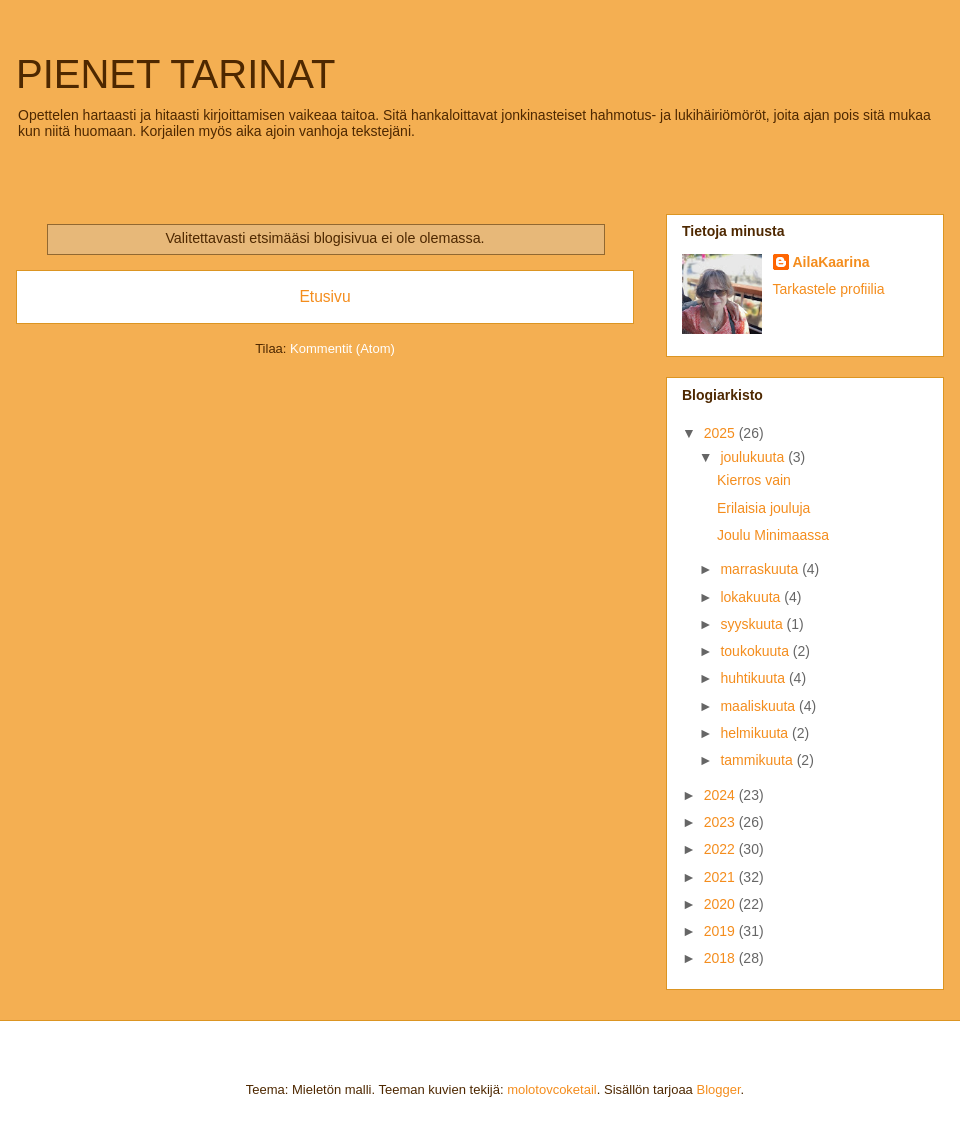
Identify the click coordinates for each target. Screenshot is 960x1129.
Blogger (718, 1089)
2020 (721, 904)
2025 (721, 433)
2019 (721, 931)
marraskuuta (761, 569)
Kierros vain (754, 480)
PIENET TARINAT (175, 74)
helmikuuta (756, 733)
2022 (721, 849)
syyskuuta (753, 624)
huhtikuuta (754, 678)
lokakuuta (752, 597)
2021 (721, 877)
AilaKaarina (831, 262)
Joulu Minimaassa (773, 535)
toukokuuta (756, 651)
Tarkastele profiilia (829, 289)
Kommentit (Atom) (342, 348)
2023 (721, 822)
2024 (721, 795)
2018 (721, 958)
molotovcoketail (552, 1089)
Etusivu (324, 296)
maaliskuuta (759, 706)
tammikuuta (758, 760)
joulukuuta (754, 457)
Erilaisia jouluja (763, 508)
